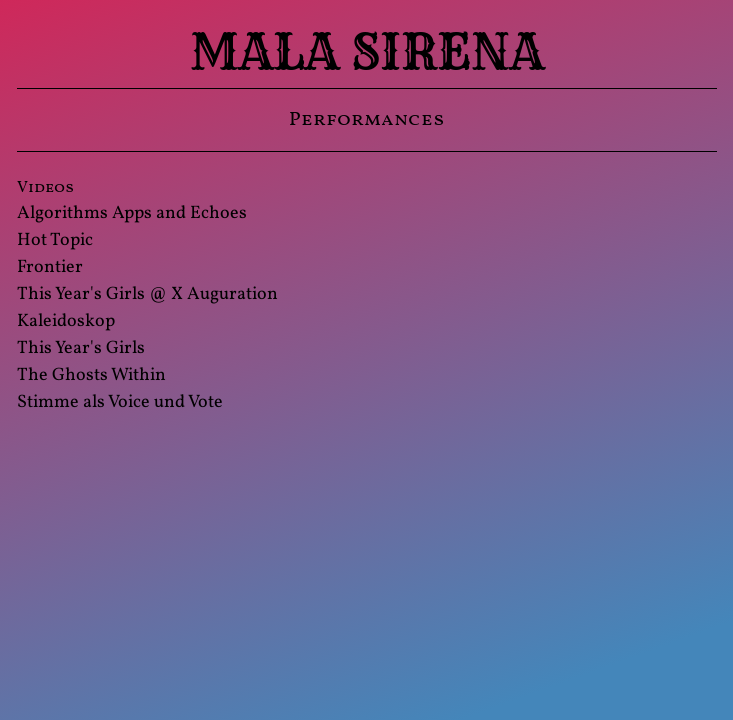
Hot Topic (55, 240)
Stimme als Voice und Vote (120, 402)
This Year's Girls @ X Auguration (147, 294)
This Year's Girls (81, 348)
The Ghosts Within (91, 375)
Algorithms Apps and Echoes (132, 213)
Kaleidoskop (66, 321)
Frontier (50, 267)
